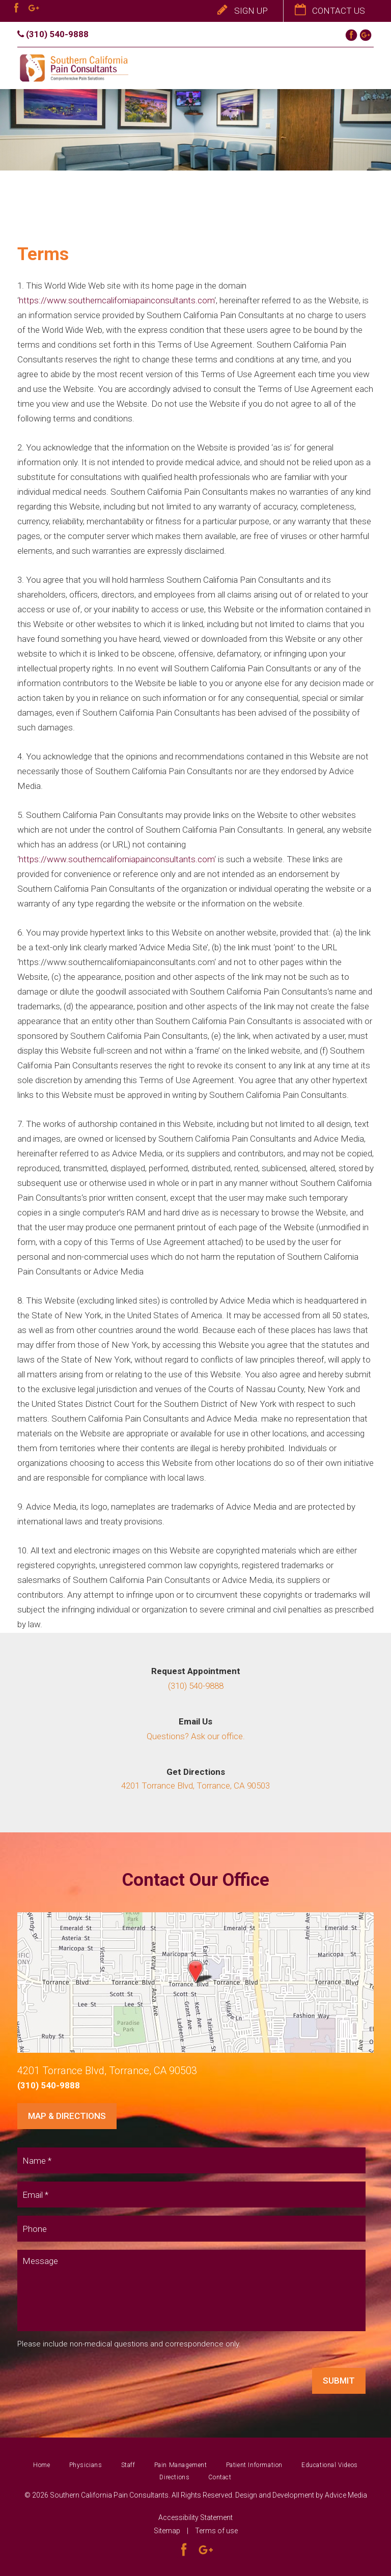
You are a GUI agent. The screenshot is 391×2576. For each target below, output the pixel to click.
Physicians (85, 2465)
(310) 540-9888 (53, 34)
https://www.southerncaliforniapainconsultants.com (116, 581)
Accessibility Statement (195, 2517)
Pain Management (180, 2465)
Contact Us (330, 11)
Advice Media (346, 2495)
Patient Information (254, 2465)
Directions (174, 2477)
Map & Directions (67, 2116)
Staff (128, 2465)
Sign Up (242, 11)
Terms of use (216, 2531)
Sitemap (167, 2531)
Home (41, 2465)
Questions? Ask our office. (196, 1736)
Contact (219, 2477)
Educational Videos (329, 2465)
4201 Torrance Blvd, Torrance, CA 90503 (195, 1785)
